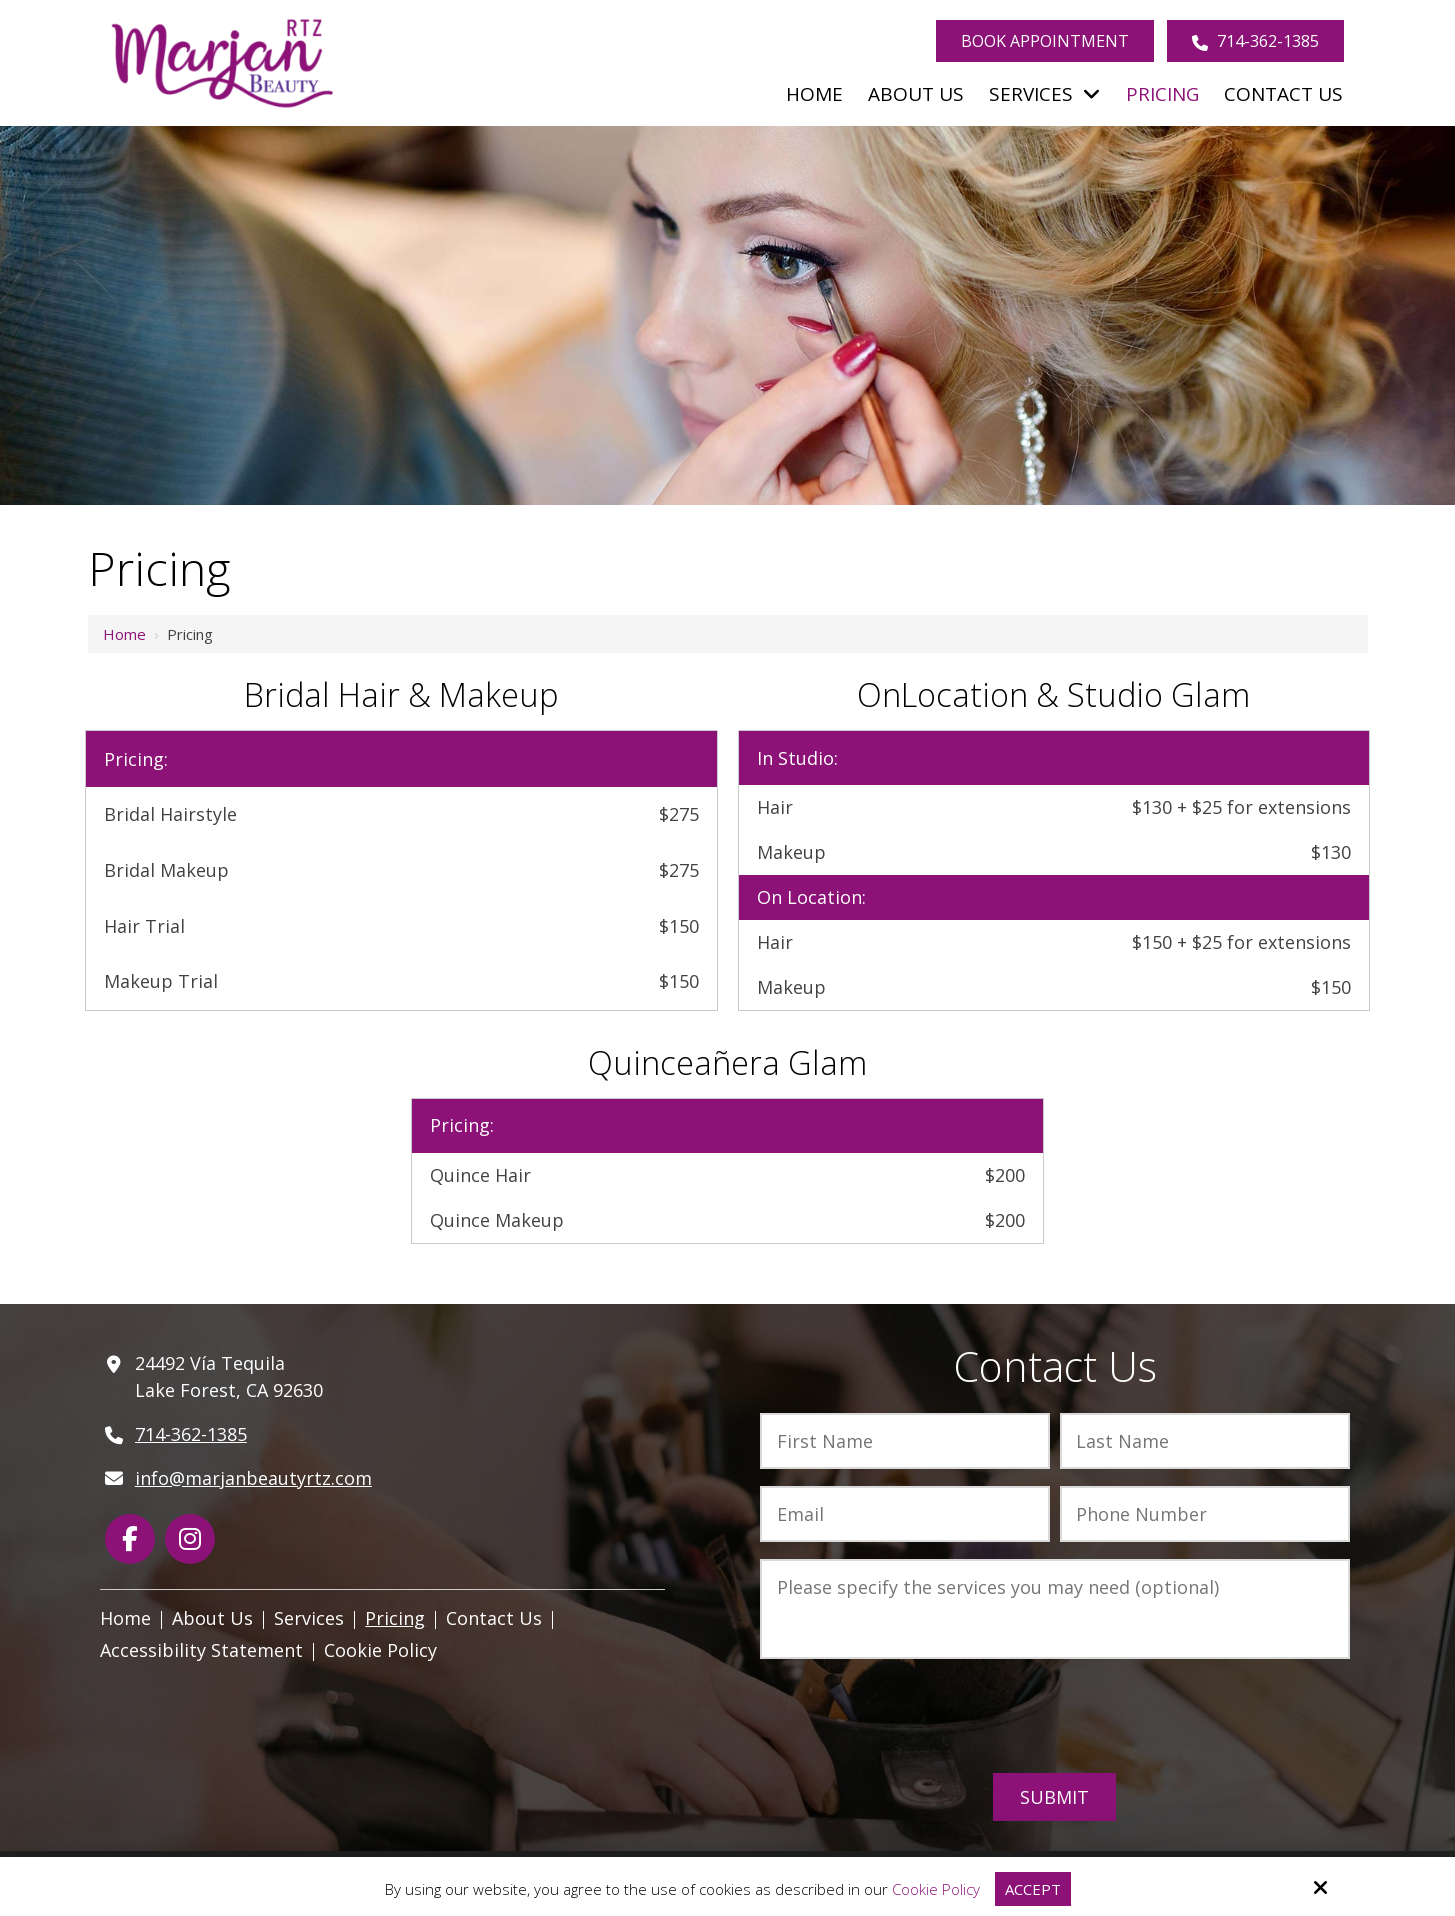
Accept (1033, 1889)
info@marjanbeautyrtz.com (253, 1478)
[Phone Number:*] (1205, 1514)
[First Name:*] (905, 1441)
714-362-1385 (1255, 41)
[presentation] (1055, 1717)
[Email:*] (905, 1514)
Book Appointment (1045, 41)
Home (124, 634)
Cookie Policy (936, 1889)
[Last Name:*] (1205, 1441)
